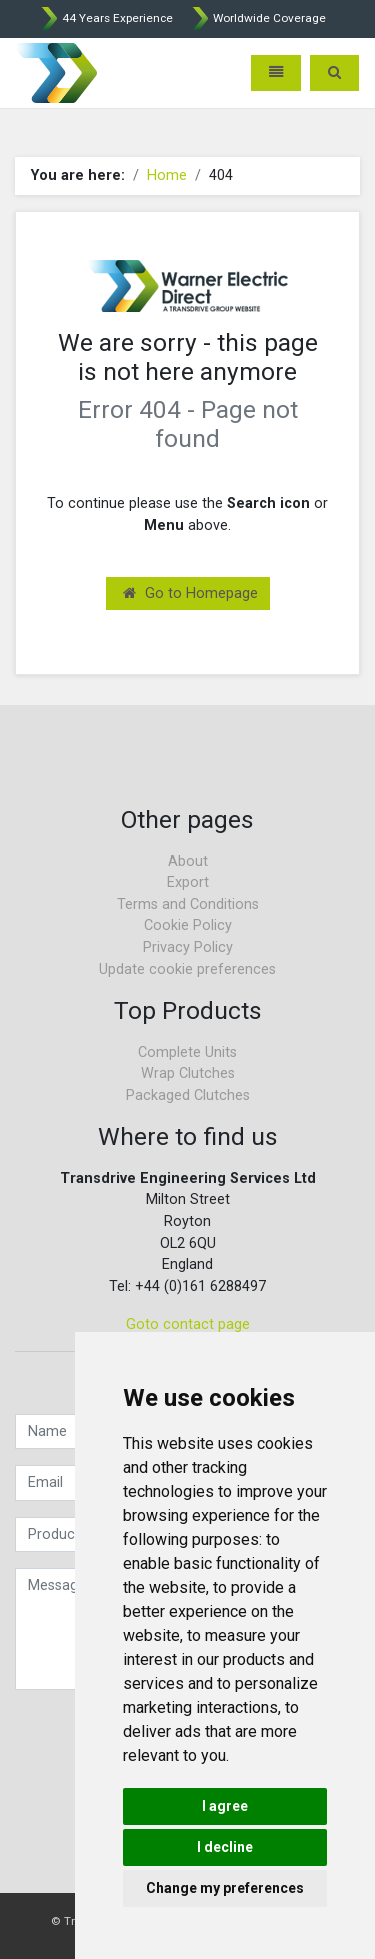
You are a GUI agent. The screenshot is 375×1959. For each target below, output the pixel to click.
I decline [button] (225, 1847)
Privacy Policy (188, 947)
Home (167, 175)
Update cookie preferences (187, 969)
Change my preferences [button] (225, 1888)
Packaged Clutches (188, 1095)
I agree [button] (225, 1806)
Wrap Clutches (188, 1073)
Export (188, 882)
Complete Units (187, 1052)
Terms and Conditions (188, 904)
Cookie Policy (188, 925)
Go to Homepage (190, 593)
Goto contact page (188, 1324)
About (188, 861)
